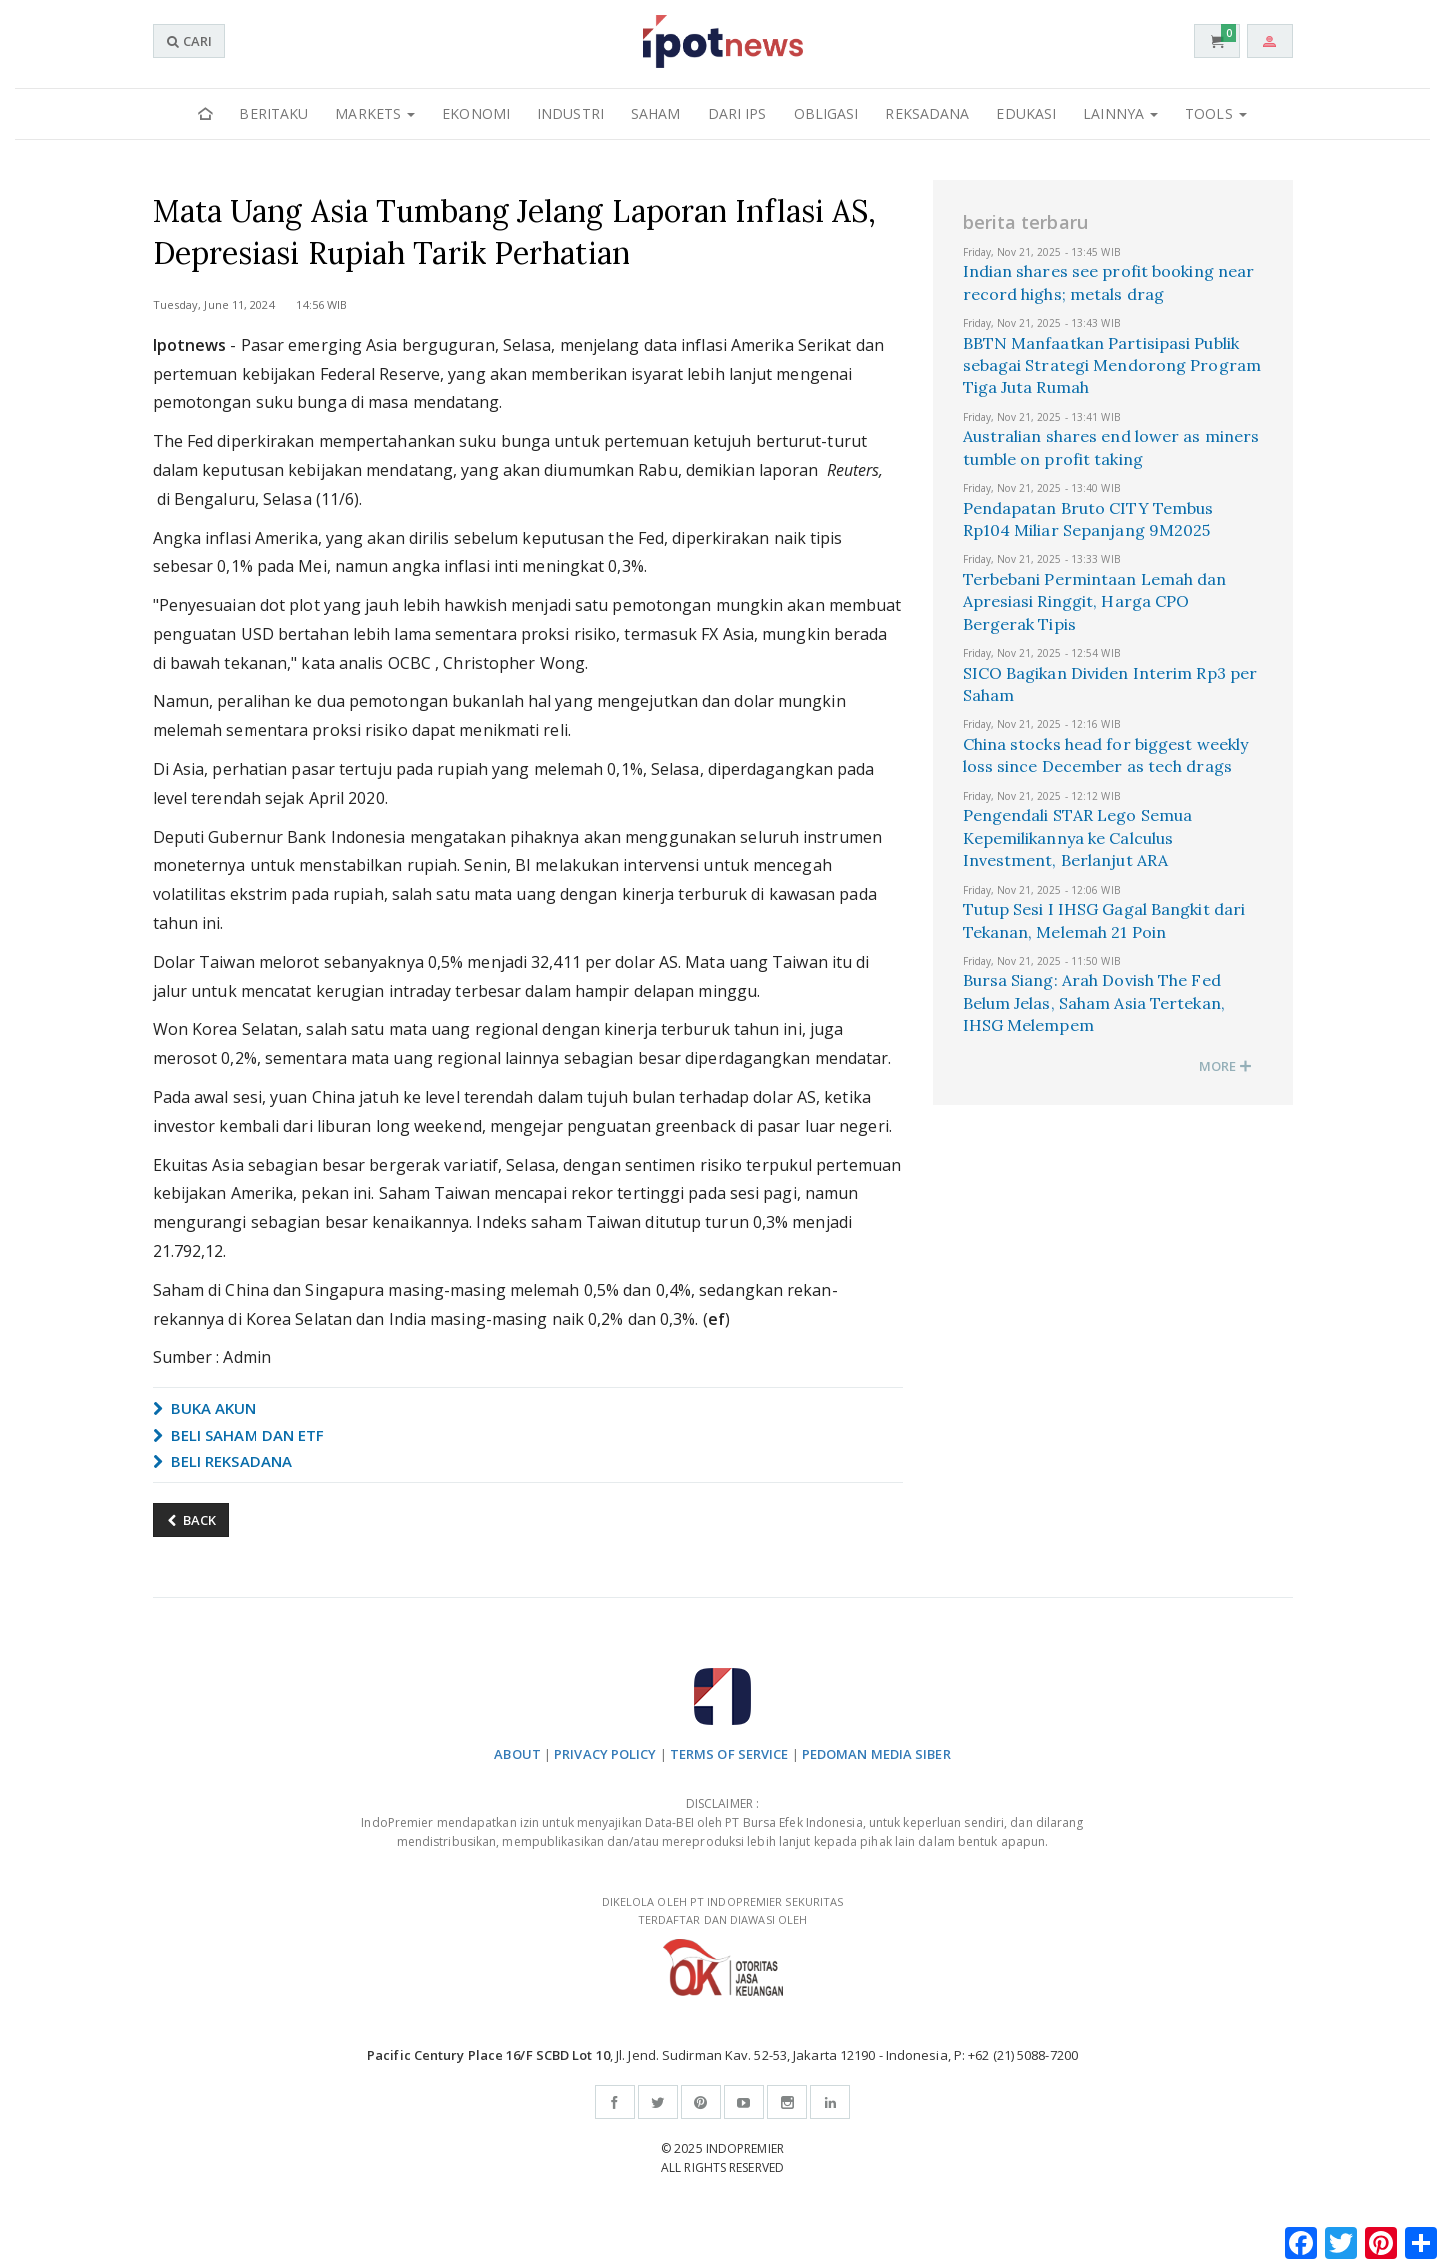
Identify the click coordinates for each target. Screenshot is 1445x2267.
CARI (189, 41)
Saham (656, 113)
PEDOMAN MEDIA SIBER (876, 1754)
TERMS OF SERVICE (729, 1754)
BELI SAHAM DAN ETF (239, 1435)
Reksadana (927, 113)
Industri (570, 113)
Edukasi (1026, 113)
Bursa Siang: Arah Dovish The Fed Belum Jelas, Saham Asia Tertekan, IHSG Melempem (1094, 1002)
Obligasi (826, 113)
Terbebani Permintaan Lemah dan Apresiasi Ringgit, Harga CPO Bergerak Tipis (1095, 601)
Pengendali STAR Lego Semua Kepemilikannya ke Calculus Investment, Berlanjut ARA (1078, 837)
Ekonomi (476, 113)
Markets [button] (375, 113)
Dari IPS (737, 113)
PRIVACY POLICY (605, 1754)
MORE (1226, 1066)
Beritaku (273, 113)
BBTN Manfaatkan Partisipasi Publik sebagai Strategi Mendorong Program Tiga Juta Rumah (1112, 365)
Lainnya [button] (1120, 113)
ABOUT (517, 1754)
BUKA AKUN (205, 1408)
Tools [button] (1216, 113)
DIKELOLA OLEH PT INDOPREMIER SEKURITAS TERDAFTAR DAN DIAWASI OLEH (723, 1945)
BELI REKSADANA (223, 1461)
